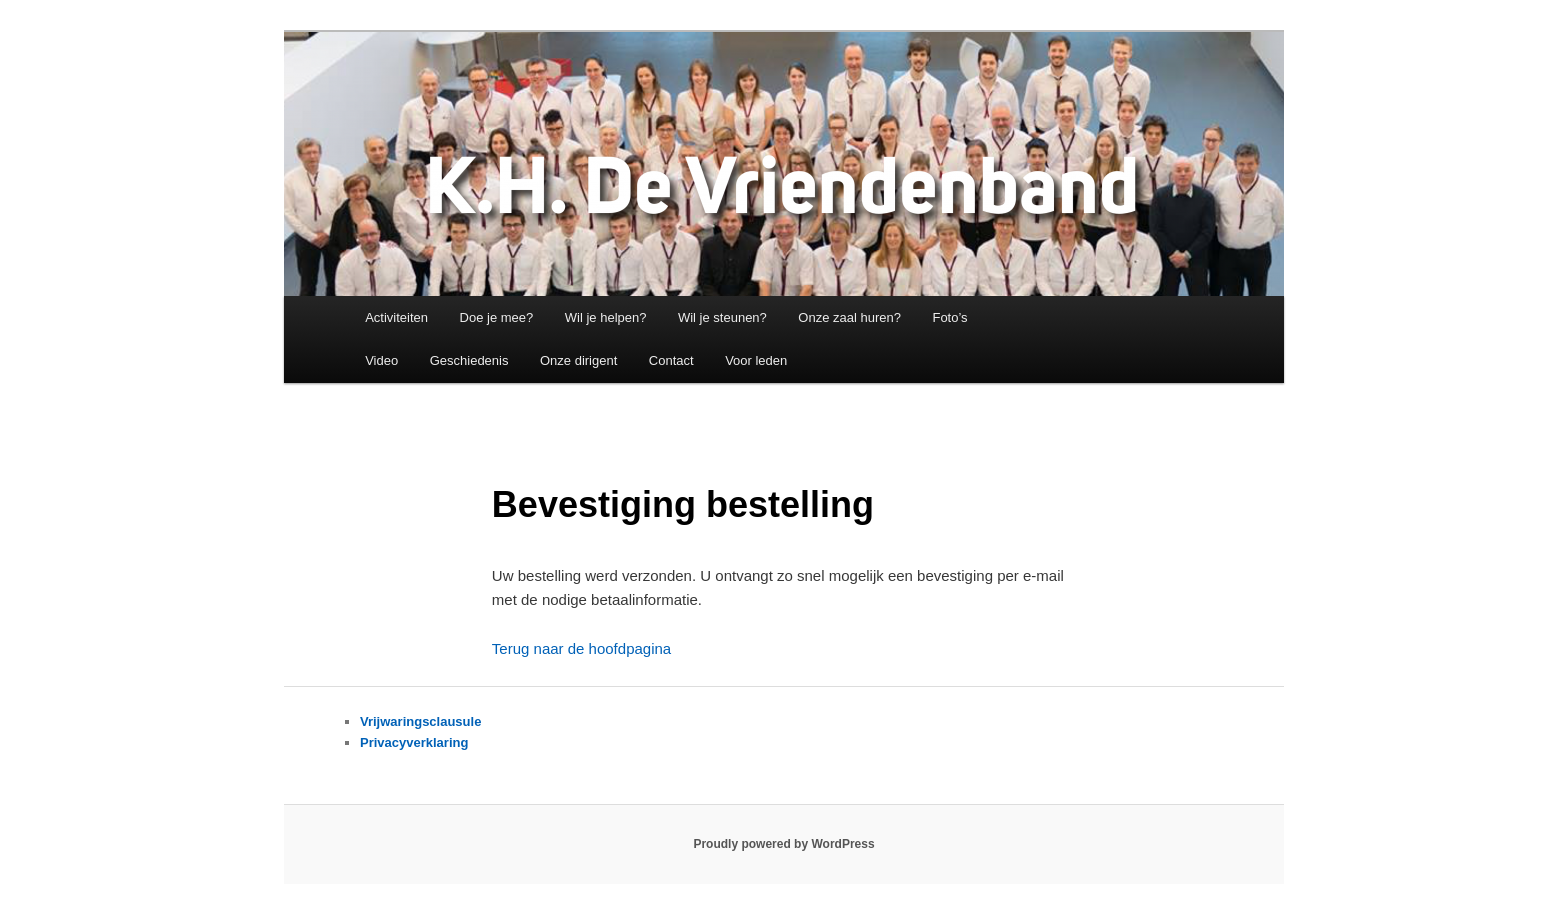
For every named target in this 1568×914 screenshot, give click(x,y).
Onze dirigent (578, 360)
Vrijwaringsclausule (420, 721)
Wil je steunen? (722, 317)
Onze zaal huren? (849, 317)
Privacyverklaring (414, 742)
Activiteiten (396, 317)
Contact (671, 360)
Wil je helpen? (606, 317)
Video (381, 360)
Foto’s (949, 317)
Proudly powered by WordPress (783, 844)
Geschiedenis (469, 360)
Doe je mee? (497, 317)
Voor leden (756, 360)
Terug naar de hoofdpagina (581, 648)
